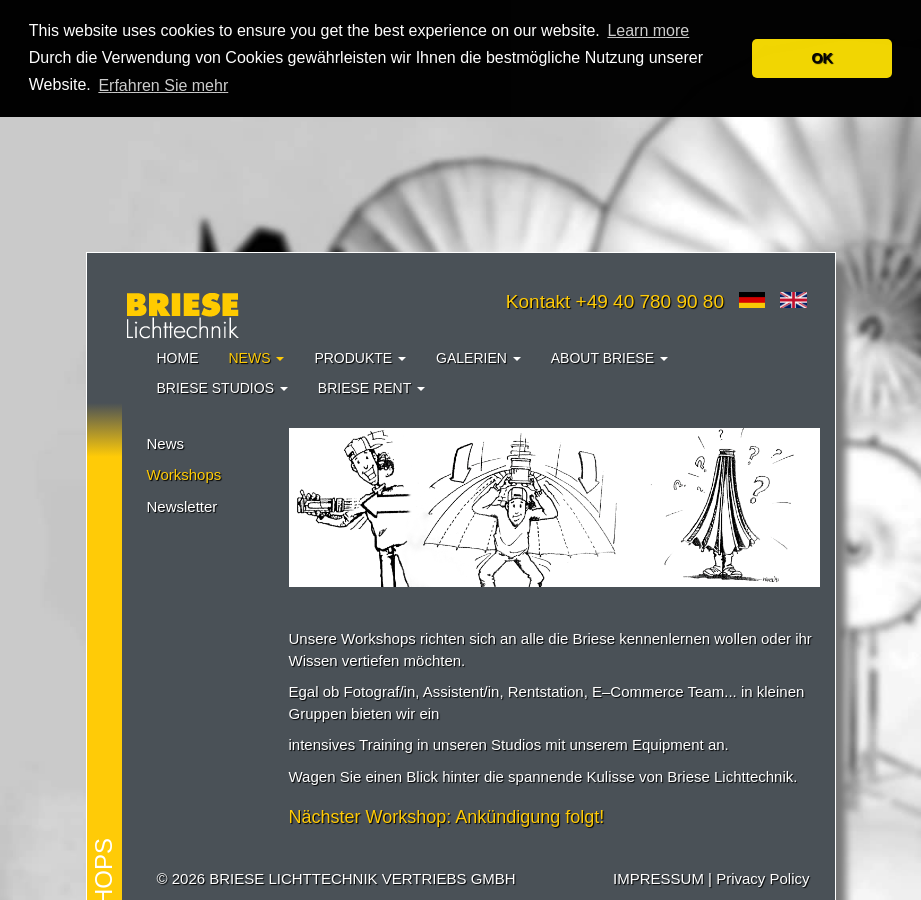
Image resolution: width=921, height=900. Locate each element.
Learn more (648, 30)
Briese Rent (371, 388)
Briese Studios (222, 388)
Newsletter (182, 506)
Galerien (478, 358)
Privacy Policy (762, 878)
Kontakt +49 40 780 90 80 (615, 301)
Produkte (360, 358)
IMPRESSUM (658, 878)
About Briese (609, 358)
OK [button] (822, 58)
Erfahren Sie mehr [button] (163, 85)
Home (178, 358)
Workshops (184, 474)
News (257, 358)
